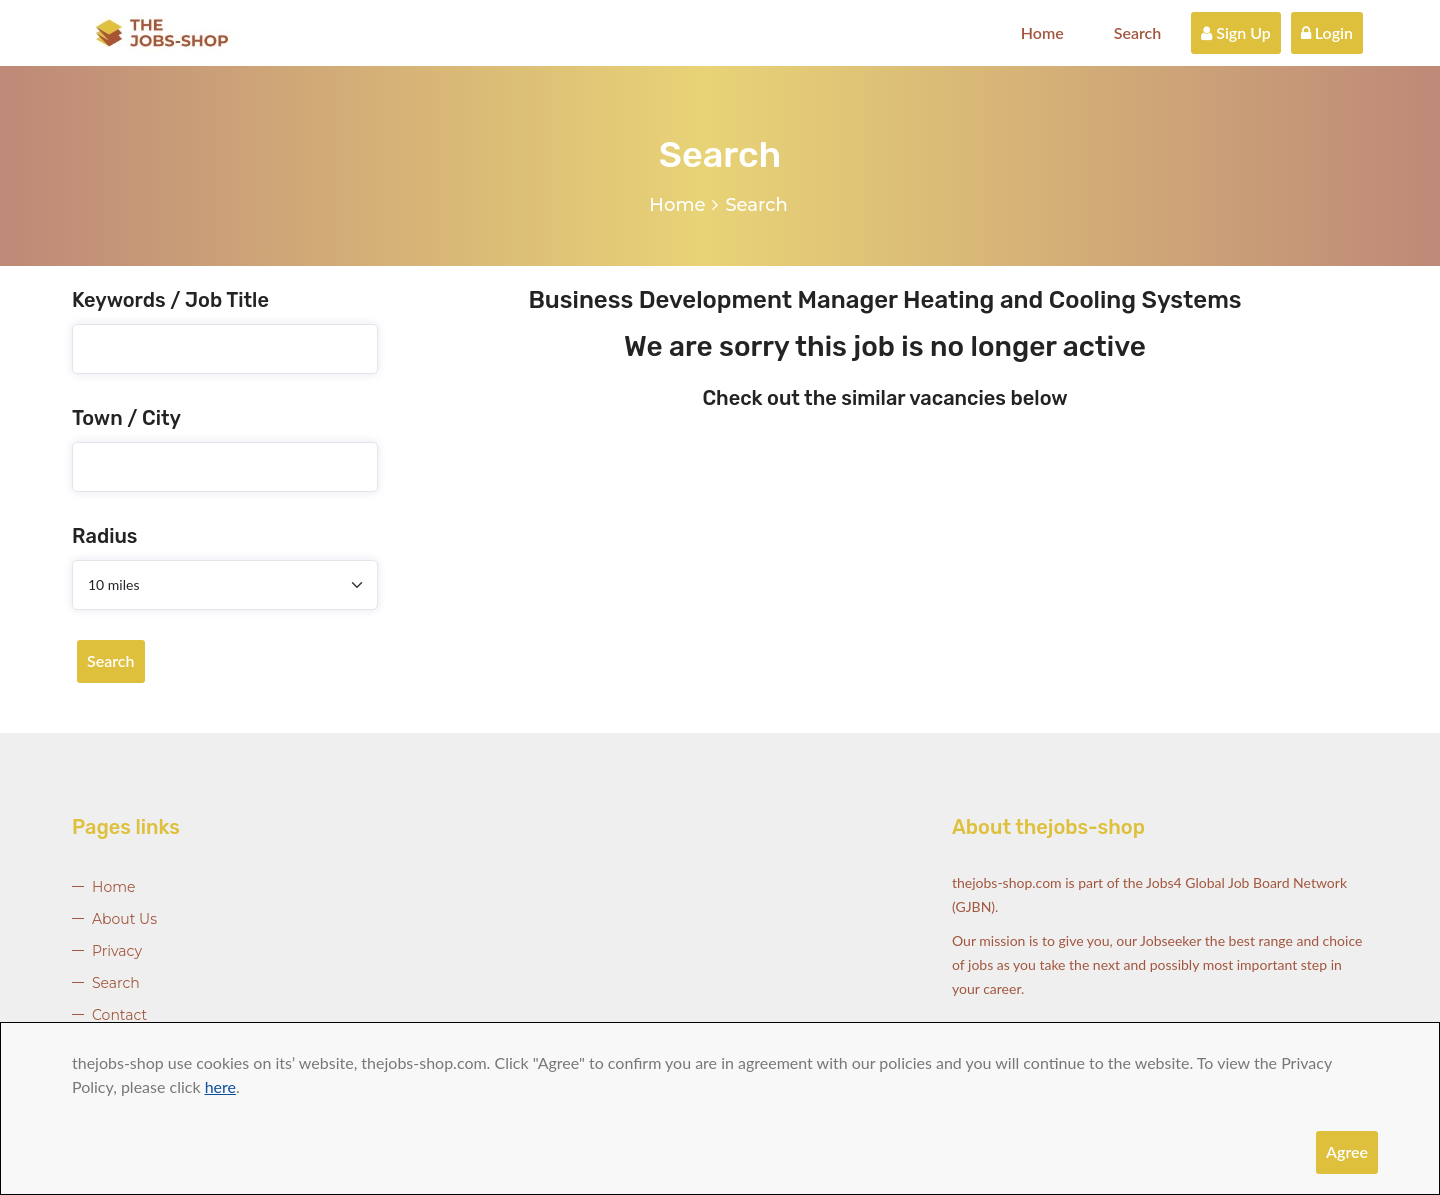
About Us (124, 919)
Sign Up (1236, 32)
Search (1138, 32)
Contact (119, 1015)
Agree (1347, 1151)
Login (1327, 32)
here (220, 1086)
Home (1042, 32)
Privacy (117, 951)
